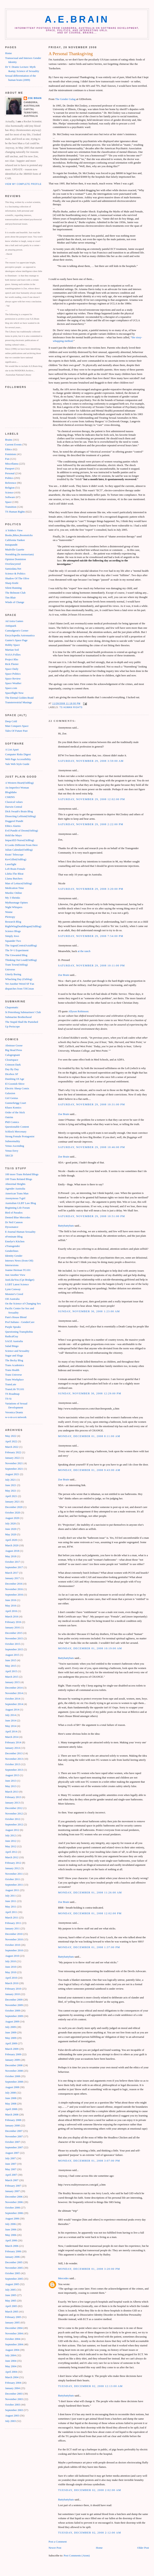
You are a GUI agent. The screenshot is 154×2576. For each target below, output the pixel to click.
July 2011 (10, 1895)
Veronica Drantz (14, 1412)
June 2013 (10, 1780)
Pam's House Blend (15, 1317)
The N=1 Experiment (16, 950)
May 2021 (10, 1490)
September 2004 (14, 2344)
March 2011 (11, 1917)
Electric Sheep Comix (17, 1088)
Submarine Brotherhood (18, 1017)
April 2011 (11, 1912)
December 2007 (14, 2130)
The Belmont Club (15, 592)
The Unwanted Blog (16, 955)
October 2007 (12, 2141)
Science (9, 492)
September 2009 (14, 2016)
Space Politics (12, 673)
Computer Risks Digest (18, 754)
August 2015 (12, 1654)
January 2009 (12, 2059)
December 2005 (14, 2262)
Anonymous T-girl (15, 1198)
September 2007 (14, 2147)
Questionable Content (17, 1126)
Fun (7, 458)
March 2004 (11, 2377)
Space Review (13, 678)
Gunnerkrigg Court (15, 1102)
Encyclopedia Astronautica (20, 635)
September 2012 (14, 1824)
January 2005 (12, 2322)
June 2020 (10, 1528)
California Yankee (15, 540)
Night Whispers (13, 907)
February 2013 (13, 1797)
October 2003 (12, 2404)
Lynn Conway (12, 1289)
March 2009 (11, 2048)
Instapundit (11, 544)
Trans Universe (13, 1374)
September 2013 (14, 1769)
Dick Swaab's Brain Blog (19, 811)
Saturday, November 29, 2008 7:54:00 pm (90, 936)
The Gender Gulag (65, 99)
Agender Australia (15, 1188)
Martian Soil (12, 649)
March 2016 (11, 1616)
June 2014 (10, 1720)
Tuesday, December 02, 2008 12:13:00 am (90, 2386)
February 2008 (13, 2120)
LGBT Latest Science (17, 1284)
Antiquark (10, 625)
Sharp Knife (11, 583)
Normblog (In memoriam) (19, 554)
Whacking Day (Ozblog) (18, 979)
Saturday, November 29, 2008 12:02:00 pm (91, 799)
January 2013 (12, 1802)
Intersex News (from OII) (19, 1260)
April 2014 (11, 1731)
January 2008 (12, 2125)
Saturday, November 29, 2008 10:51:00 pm (91, 1216)
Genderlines (11, 1250)
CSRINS (10, 797)
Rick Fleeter (12, 664)
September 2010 (14, 1950)
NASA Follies (12, 654)
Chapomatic (11, 1007)
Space (8, 501)
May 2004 (10, 2366)
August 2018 (12, 1550)
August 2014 (12, 1709)
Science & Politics (15, 573)
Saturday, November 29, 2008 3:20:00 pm (90, 888)
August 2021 (12, 1474)
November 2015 (14, 1638)
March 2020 (11, 1545)
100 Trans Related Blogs (18, 1179)
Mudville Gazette (14, 549)
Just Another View (15, 1274)
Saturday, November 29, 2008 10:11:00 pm (91, 965)
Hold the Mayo (13, 835)
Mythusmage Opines (16, 902)
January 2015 (12, 1682)
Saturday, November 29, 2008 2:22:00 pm (90, 824)
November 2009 (14, 2005)
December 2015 (14, 1632)
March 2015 (11, 1676)
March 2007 (11, 2180)
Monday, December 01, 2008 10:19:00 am (90, 1648)
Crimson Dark (13, 1064)
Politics (9, 478)
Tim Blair (10, 597)
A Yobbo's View (14, 530)
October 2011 (12, 1879)
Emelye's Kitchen (14, 1241)
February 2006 (13, 2251)
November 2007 (14, 2136)
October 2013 (12, 1764)
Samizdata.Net (13, 568)
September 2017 (14, 1567)
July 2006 (10, 2224)
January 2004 (12, 2388)
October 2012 (12, 1819)
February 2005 (13, 2317)
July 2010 (10, 1961)
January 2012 (12, 1868)
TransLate (10, 1384)
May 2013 (10, 1786)
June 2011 (10, 1901)
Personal (10, 473)
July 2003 (10, 2421)
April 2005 (11, 2306)
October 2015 (12, 1643)
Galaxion (10, 1093)
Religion (10, 487)
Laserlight (10, 864)
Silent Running (13, 587)
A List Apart (12, 749)
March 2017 (11, 1572)
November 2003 (14, 2399)
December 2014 (14, 1687)
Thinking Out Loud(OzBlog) (21, 960)
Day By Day (12, 1069)
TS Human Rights (70, 707)
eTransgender (12, 1246)
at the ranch (84, 951)
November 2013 (14, 1758)
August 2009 (12, 2021)
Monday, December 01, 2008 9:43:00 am (89, 1470)
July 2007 (10, 2158)
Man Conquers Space (16, 725)
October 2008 (12, 2076)
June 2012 (10, 1840)
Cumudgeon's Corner (16, 630)
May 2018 (10, 1556)
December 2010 (14, 1933)
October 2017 (12, 1561)
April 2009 (11, 2043)
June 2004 (10, 2360)
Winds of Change (14, 602)
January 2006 (12, 2256)
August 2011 (12, 1890)
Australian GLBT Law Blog (20, 1203)
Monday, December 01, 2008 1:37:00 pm (89, 1947)
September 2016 (14, 1594)
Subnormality (12, 1141)
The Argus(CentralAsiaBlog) (21, 945)
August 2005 (12, 2284)
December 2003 (14, 2393)
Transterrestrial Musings (18, 702)
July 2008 (10, 2092)
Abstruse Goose (14, 1045)
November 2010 (14, 1939)
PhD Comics (12, 1122)
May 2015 (10, 1665)
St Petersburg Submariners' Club (23, 1012)
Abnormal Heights (15, 1183)
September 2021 (14, 1468)
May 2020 (10, 1534)
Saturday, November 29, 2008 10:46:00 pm (91, 1147)
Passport (9, 468)
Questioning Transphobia (19, 1331)
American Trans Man (16, 1193)
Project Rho (11, 659)
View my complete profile (23, 184)
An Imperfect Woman (17, 787)
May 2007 (10, 2169)
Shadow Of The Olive (17, 578)
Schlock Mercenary (15, 1131)
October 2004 (12, 2338)
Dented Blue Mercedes (17, 1217)
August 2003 (12, 2415)
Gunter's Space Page (16, 640)
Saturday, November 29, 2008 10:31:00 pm (91, 1104)
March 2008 (11, 2114)
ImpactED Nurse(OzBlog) (19, 840)
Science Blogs (13, 931)
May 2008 (10, 2103)
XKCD (9, 1155)
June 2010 (10, 1966)
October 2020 (12, 1512)
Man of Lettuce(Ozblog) (18, 883)
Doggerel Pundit (14, 821)
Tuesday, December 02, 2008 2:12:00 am (89, 2532)
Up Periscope (12, 1026)
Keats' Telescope (14, 854)
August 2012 (12, 1829)
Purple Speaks (13, 1326)
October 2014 (12, 1698)
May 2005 (10, 2300)
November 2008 (14, 2070)
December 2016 (14, 1583)
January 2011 (12, 1928)
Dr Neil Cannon (14, 1222)
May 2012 (10, 1846)
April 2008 (11, 2109)
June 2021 (10, 1485)
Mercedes (63, 2278)
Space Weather (13, 683)
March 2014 (11, 1736)
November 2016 (14, 1589)
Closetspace (11, 1059)
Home (99, 2547)
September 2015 (14, 1649)
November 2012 (14, 1813)
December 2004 (14, 2328)
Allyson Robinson (78, 1011)
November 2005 (14, 2267)
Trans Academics (14, 1365)
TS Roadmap (12, 1393)
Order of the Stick (15, 1112)
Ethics (8, 449)
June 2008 (10, 2098)
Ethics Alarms (12, 825)
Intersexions (12, 1265)
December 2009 (14, 1999)
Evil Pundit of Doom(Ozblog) (21, 830)
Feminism (10, 454)
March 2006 (11, 2245)
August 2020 (12, 1518)
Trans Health (12, 1370)
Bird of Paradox (14, 1212)
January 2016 (12, 1627)
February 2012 (13, 1862)
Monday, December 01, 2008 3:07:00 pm (89, 2160)
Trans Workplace (14, 1379)
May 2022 (10, 1435)
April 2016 (11, 1611)
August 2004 (12, 2349)
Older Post (143, 2547)
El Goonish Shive (14, 1083)
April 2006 (11, 2240)
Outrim (9, 1117)
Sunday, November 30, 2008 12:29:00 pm (89, 1393)
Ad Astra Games (14, 621)
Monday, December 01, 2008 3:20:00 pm (89, 2268)
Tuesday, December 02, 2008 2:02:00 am (89, 2490)
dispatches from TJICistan (19, 988)
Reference (10, 482)
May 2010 (10, 1972)
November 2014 (14, 1693)
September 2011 (14, 1884)
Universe (10, 969)
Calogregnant (12, 1054)
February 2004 (13, 2382)
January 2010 (12, 1994)
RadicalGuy (11, 1336)
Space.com (11, 688)
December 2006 (14, 2196)
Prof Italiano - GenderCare (19, 1322)
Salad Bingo (12, 1346)
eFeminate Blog (14, 1236)
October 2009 (12, 2010)
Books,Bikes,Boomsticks (19, 535)
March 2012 (11, 1857)
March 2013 (11, 1791)
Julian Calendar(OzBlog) (18, 849)
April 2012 (11, 1851)
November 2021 (14, 1463)
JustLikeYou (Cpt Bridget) (19, 1279)
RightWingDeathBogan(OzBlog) (23, 926)
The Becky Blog (14, 1360)
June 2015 (10, 1660)
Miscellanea (11, 463)
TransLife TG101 (14, 1389)
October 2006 (12, 2207)
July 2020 (10, 1523)
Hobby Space (12, 644)
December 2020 (14, 1507)
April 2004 (11, 2371)
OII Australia (12, 1298)
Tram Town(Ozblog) (16, 964)
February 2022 (13, 1452)
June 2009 (10, 2032)
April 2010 (11, 1977)
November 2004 (14, 2333)
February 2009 (13, 2054)
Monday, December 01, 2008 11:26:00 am (90, 1892)
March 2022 (11, 1446)
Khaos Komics (13, 1107)
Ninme (8, 912)
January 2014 (12, 1747)
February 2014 (13, 1742)
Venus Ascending (14, 1145)
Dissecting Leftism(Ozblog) (20, 816)
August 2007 (12, 2152)
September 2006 (14, 2213)
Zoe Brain (63, 974)
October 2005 (12, 2273)
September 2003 (14, 2410)
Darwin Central (13, 806)
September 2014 (14, 1704)
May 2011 (10, 1906)
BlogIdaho (11, 792)
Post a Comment (58, 2541)
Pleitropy (10, 916)
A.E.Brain (77, 19)
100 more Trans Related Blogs (21, 1174)
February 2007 (13, 2185)
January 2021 (12, 1501)
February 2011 (13, 1923)
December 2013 (14, 1753)
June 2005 (10, 2295)
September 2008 (14, 2081)
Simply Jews (12, 936)
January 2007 (12, 2191)
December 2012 (14, 1808)
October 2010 (12, 1944)
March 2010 (11, 1983)
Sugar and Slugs (14, 1355)
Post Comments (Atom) (77, 2555)
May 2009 (10, 2037)
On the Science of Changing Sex (23, 1303)
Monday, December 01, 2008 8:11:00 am (89, 1436)
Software (10, 497)
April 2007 (11, 2174)
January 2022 (12, 1457)
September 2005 (14, 2278)
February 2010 (13, 1988)
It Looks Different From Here (21, 845)
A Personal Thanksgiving (71, 53)
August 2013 (12, 1775)
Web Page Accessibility (18, 759)
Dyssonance (11, 1226)
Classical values (14, 801)
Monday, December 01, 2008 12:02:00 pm (90, 1913)
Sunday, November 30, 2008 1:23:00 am (89, 1311)
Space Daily (11, 668)
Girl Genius (11, 1098)
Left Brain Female (15, 868)
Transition (10, 506)
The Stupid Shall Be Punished (21, 1021)
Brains (8, 439)
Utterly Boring (13, 974)
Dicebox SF (11, 1074)
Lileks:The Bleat (14, 873)
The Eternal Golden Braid (19, 697)
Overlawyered (13, 563)
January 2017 (12, 1578)
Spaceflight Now (14, 692)
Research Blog (13, 921)
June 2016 (10, 1600)
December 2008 (14, 2065)
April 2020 (11, 1539)
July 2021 (10, 1479)
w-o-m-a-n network (15, 1417)
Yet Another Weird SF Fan (19, 983)
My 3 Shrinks (12, 897)
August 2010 (12, 1955)
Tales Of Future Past (16, 730)
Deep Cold (11, 721)
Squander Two (13, 940)
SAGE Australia (14, 1341)
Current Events (13, 444)
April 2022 (11, 1441)
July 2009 (10, 2027)
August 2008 (12, 2087)
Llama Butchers (14, 878)
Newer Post (55, 2547)
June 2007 (10, 2163)
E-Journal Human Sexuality (20, 1231)
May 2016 (10, 1605)
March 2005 (11, 2311)
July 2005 (10, 2289)
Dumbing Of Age (14, 1078)
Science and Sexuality (17, 1350)
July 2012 (10, 1835)
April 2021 (11, 1496)
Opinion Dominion (15, 559)
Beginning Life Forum (17, 1207)
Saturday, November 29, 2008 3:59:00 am (91, 760)
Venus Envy (11, 1150)
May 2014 (10, 1726)
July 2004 (10, 2355)
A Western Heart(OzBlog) (19, 782)
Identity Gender (13, 1255)
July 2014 (10, 1715)
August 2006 (12, 2218)
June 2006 (10, 2229)
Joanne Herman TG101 (18, 1270)
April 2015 (11, 1671)
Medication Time (14, 888)
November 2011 (14, 1873)
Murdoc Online (13, 892)
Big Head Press (13, 1050)
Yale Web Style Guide (17, 764)
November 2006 (14, 2202)
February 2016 (13, 1622)
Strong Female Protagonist (19, 1136)
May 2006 (10, 2234)
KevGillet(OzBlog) (15, 859)
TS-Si (8, 1398)
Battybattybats (66, 1225)
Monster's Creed (14, 1294)
